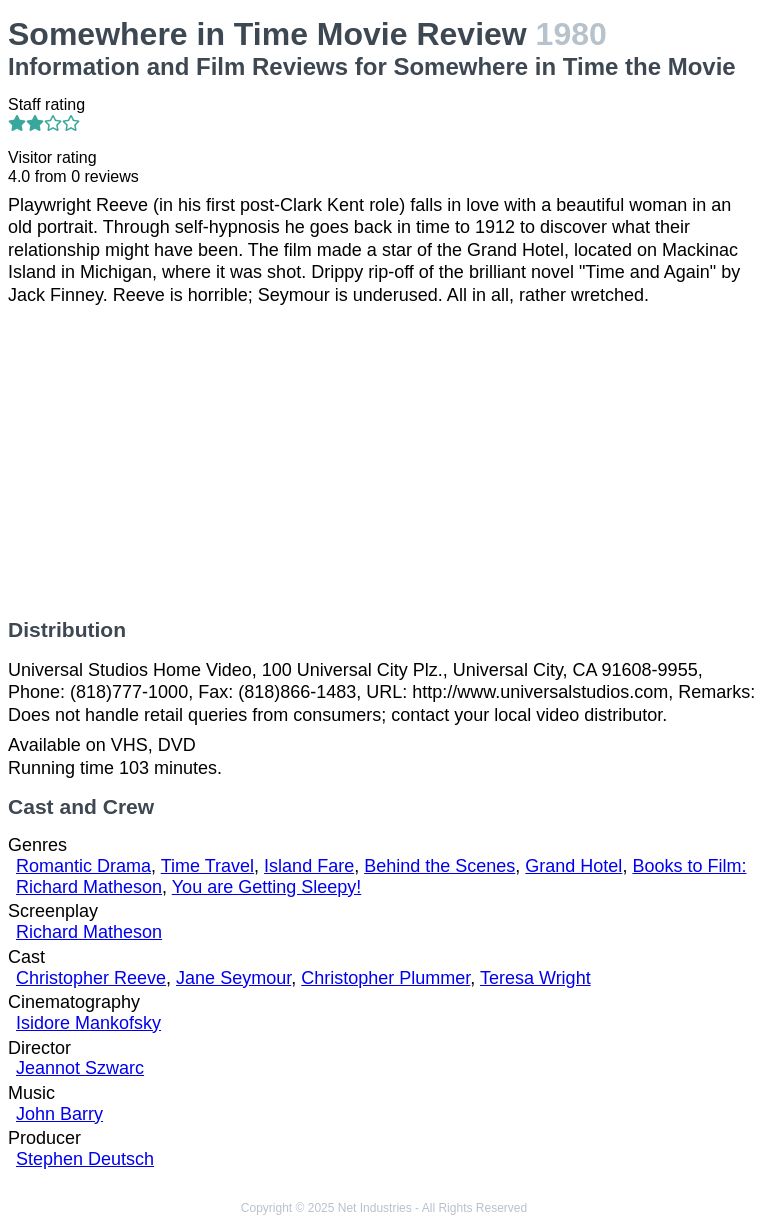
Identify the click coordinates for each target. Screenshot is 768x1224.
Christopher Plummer (385, 978)
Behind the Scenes (439, 866)
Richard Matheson (89, 932)
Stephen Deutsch (85, 1159)
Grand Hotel (573, 866)
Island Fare (309, 866)
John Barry (59, 1114)
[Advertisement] (384, 462)
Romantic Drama (83, 866)
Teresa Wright (535, 978)
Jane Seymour (233, 978)
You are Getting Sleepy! (266, 887)
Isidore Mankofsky (88, 1023)
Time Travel (207, 866)
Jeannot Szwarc (80, 1068)
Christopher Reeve (91, 978)
